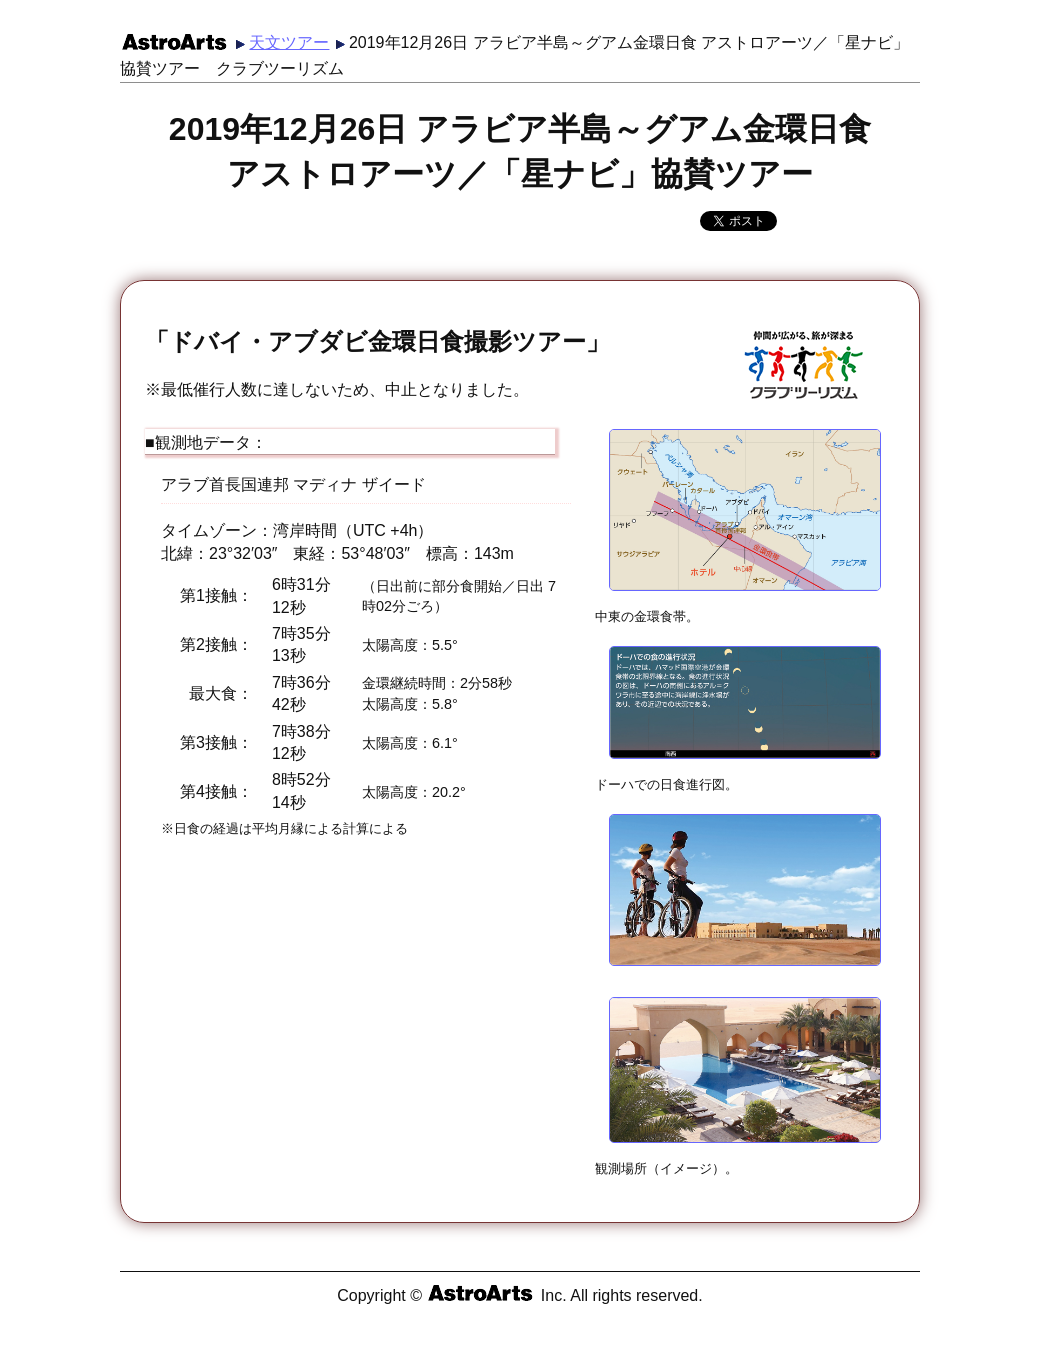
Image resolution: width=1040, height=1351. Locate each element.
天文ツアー (289, 42)
